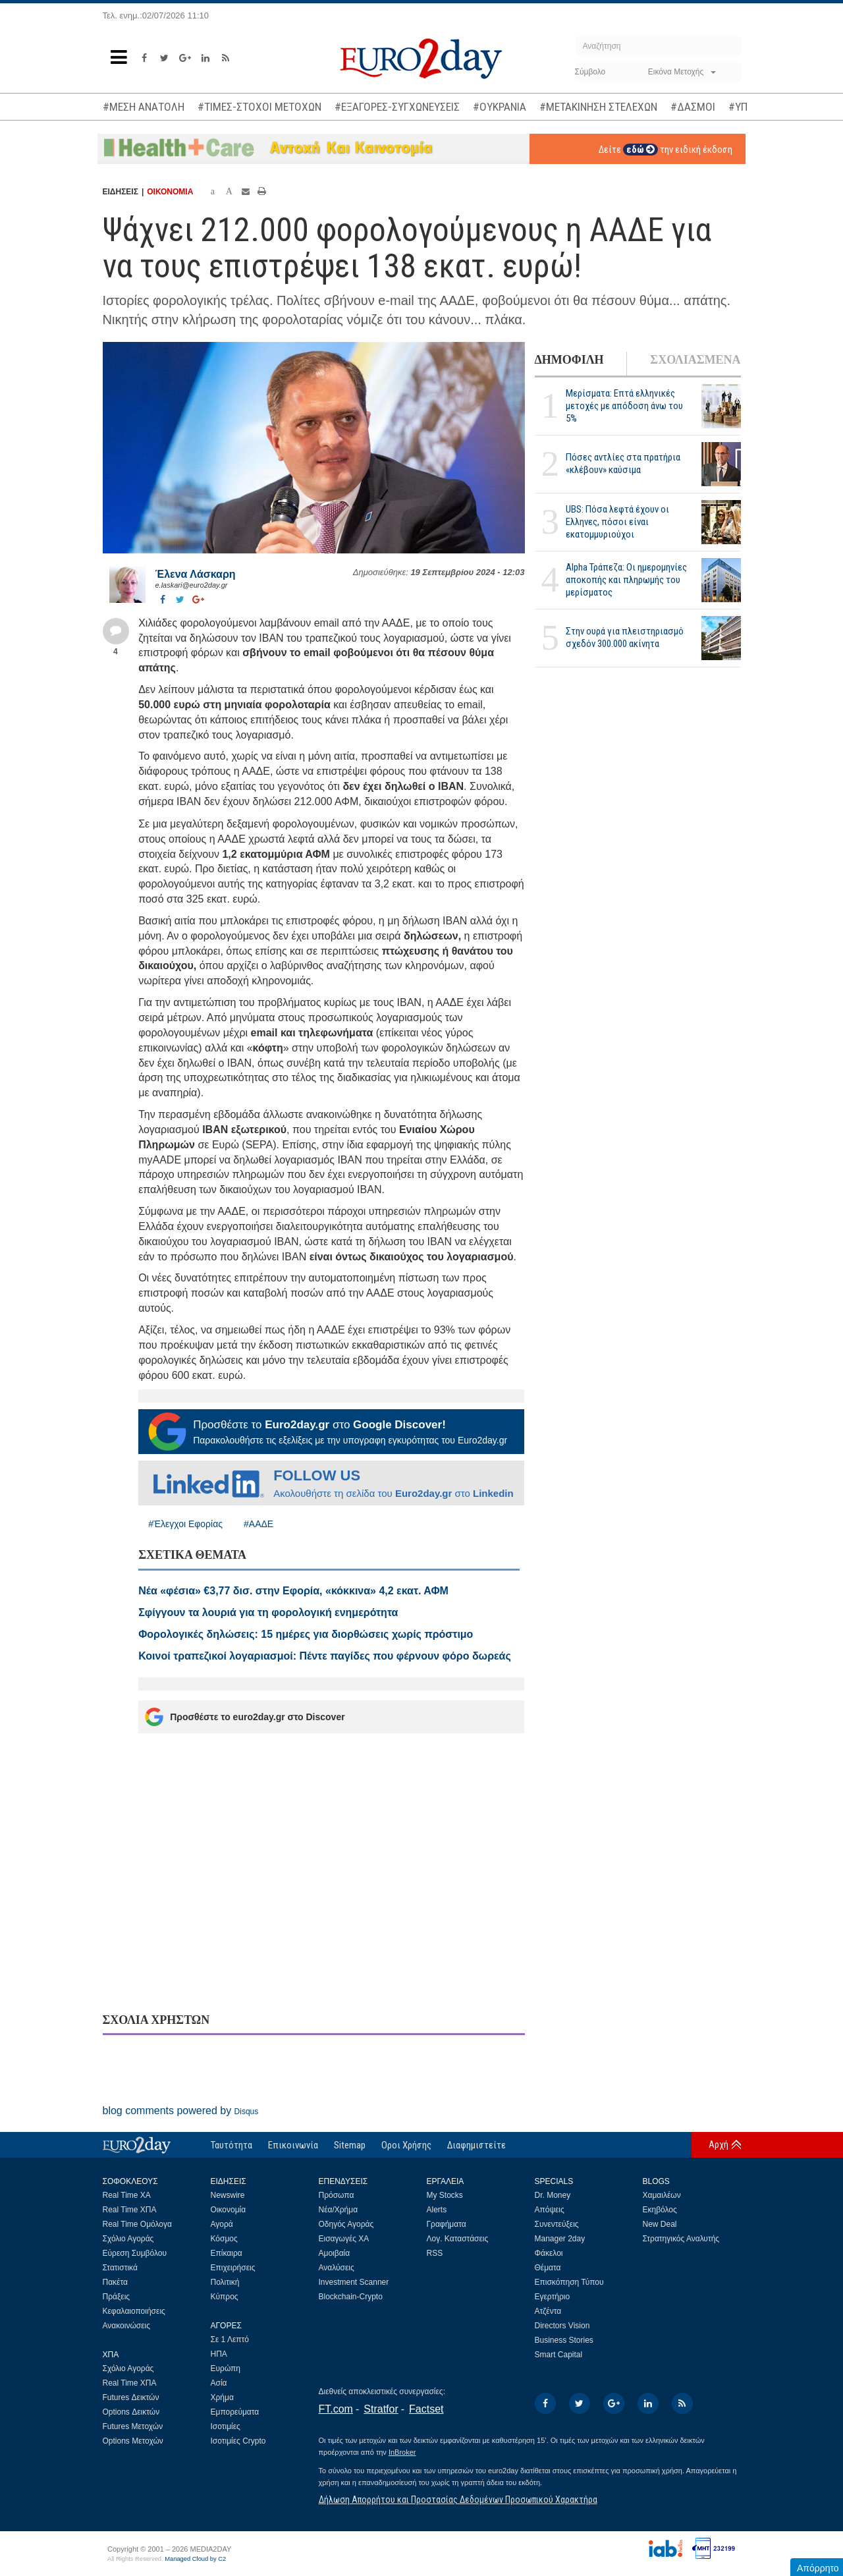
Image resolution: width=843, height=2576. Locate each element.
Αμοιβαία (334, 2253)
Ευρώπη (226, 2368)
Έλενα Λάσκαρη (195, 574)
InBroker (402, 2452)
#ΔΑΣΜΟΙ (692, 106)
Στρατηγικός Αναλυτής (681, 2238)
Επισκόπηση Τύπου (569, 2282)
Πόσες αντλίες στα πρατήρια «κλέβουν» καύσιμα (623, 463)
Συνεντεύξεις (557, 2224)
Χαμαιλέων (662, 2195)
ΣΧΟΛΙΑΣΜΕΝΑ (695, 359)
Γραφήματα (446, 2224)
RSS (435, 2253)
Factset (426, 2409)
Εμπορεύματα (235, 2412)
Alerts (437, 2209)
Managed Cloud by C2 (195, 2559)
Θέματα (548, 2267)
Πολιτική (225, 2282)
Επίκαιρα (226, 2253)
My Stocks (445, 2195)
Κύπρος (224, 2296)
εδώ (640, 149)
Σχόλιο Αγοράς (128, 2238)
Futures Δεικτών (131, 2397)
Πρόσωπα (336, 2195)
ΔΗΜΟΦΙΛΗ (569, 359)
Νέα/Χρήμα (338, 2209)
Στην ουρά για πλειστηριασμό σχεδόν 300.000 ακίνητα (625, 637)
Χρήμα (222, 2397)
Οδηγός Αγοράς (346, 2224)
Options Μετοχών (133, 2441)
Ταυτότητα (231, 2145)
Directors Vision (562, 2325)
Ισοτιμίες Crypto (238, 2441)
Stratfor (381, 2409)
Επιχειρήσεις (233, 2267)
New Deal (660, 2224)
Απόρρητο (818, 2568)
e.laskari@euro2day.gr (191, 585)
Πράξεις (116, 2296)
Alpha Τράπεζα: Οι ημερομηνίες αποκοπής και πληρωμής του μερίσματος (626, 579)
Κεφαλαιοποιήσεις (134, 2311)
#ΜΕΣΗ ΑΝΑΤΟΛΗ (143, 106)
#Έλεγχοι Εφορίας (185, 1524)
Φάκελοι (549, 2253)
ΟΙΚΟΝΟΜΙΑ (170, 191)
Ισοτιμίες (225, 2426)
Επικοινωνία (293, 2145)
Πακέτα (115, 2282)
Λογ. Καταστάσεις (458, 2238)
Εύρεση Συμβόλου (135, 2253)
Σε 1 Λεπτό (230, 2339)
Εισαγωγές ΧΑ (344, 2238)
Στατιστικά (120, 2267)
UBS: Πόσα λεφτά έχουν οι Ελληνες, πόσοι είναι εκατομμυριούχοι (617, 521)
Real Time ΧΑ (127, 2195)
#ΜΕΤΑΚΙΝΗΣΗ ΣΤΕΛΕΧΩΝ (598, 106)
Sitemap (350, 2145)
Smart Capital (559, 2354)
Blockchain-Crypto (351, 2296)
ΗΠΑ (219, 2354)
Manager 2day (560, 2238)
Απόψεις (549, 2209)
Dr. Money (553, 2195)
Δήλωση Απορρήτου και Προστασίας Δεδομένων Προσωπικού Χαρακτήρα (458, 2499)
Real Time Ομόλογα (137, 2224)
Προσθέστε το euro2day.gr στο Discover (244, 1717)
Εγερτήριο (552, 2296)
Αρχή (718, 2144)
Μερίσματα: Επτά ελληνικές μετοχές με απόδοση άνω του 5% (624, 405)
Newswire (228, 2195)
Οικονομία (228, 2209)
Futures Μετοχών (133, 2426)
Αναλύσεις (336, 2267)
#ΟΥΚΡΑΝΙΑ (499, 106)
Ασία (219, 2383)
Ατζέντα (548, 2311)
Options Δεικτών (131, 2412)
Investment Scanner (354, 2282)
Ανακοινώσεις (127, 2325)
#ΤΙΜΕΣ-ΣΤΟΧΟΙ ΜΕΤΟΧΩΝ (259, 106)
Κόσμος (224, 2238)
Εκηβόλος (660, 2209)
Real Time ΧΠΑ (130, 2209)
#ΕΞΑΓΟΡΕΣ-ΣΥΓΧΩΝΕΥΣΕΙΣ (397, 106)
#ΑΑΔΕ (258, 1524)
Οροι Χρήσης (406, 2145)
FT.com (336, 2409)
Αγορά (222, 2224)
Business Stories (564, 2340)
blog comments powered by (181, 2110)
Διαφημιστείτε (476, 2145)
